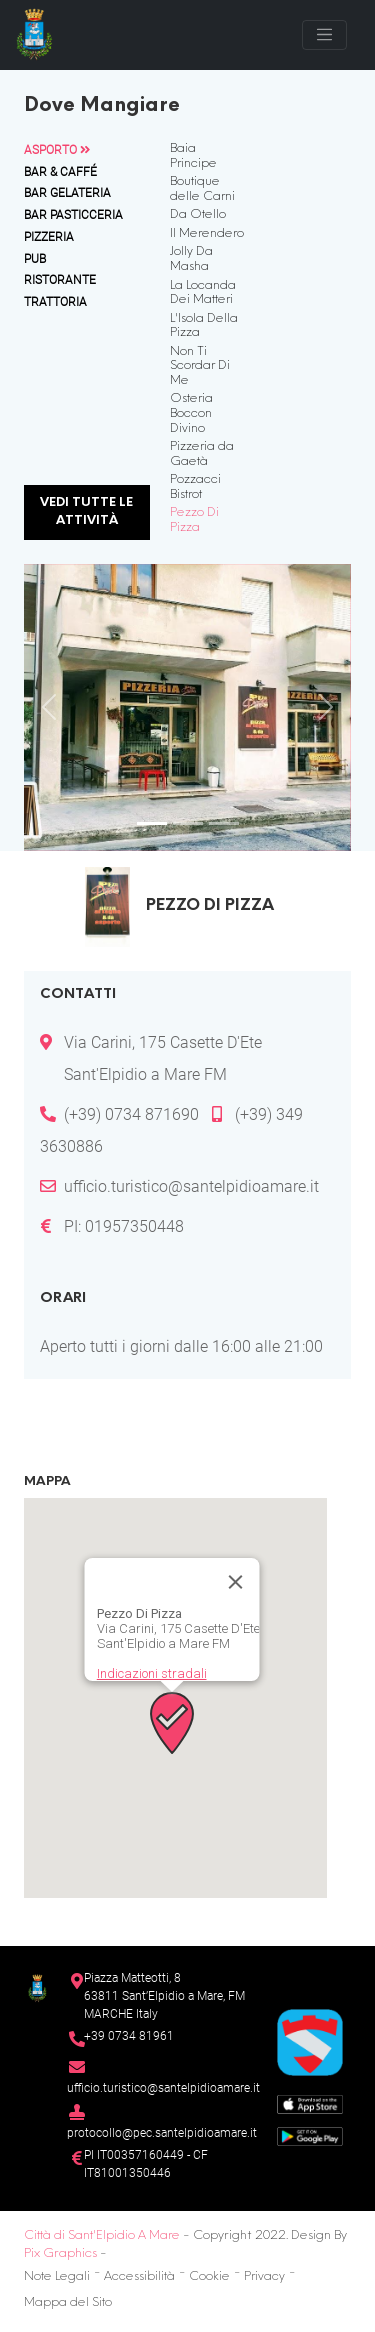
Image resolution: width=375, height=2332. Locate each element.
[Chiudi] (235, 1582)
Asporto (57, 150)
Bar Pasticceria (73, 215)
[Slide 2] (188, 823)
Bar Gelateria (67, 193)
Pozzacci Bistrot (195, 487)
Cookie (209, 2277)
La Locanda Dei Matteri (203, 293)
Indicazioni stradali (151, 1673)
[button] (172, 1723)
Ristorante (60, 280)
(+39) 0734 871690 (131, 1114)
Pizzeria (49, 237)
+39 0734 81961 (129, 2036)
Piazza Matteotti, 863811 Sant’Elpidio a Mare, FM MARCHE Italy (164, 1995)
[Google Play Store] (310, 2135)
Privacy (264, 2277)
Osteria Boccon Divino (191, 413)
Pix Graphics (60, 2254)
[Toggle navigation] (324, 34)
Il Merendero (207, 234)
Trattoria (55, 302)
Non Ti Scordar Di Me (200, 366)
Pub (35, 259)
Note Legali (57, 2277)
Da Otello (198, 215)
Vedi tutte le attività (86, 512)
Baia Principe (193, 156)
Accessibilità (139, 2277)
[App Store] (310, 2103)
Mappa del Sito (68, 2303)
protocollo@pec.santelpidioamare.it (162, 2133)
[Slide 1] (152, 823)
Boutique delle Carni (202, 189)
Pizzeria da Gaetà (202, 454)
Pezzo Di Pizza (194, 520)
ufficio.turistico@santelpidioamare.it (191, 1186)
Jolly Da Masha (191, 259)
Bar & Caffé (60, 172)
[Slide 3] (224, 823)
